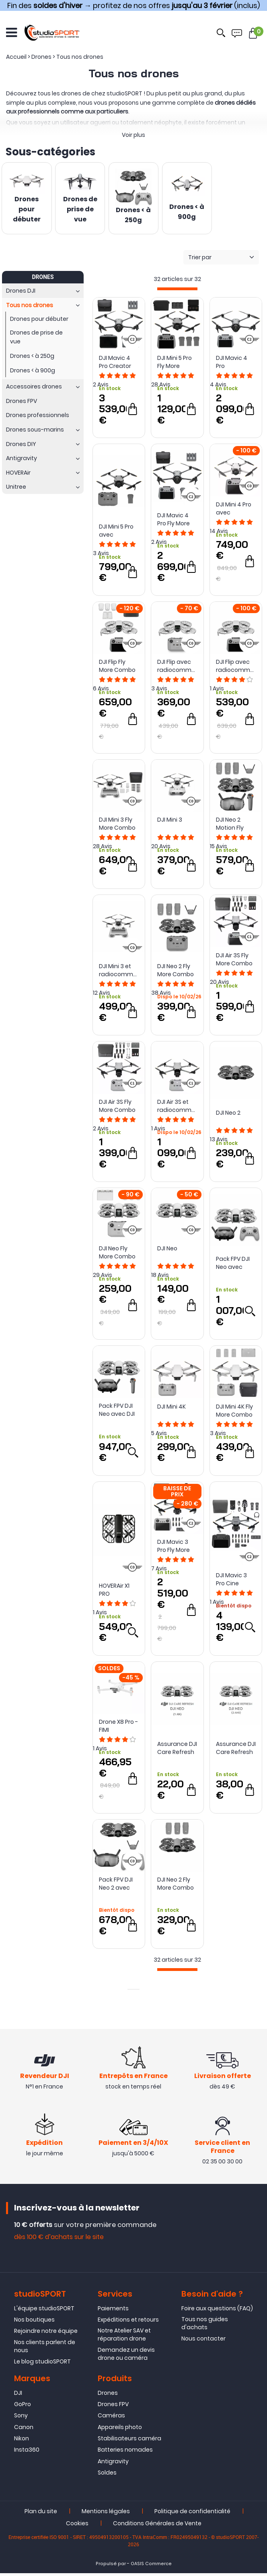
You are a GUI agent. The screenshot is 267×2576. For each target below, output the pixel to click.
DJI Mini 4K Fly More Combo (234, 1413)
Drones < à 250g (133, 215)
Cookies (77, 2526)
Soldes (107, 2476)
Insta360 (26, 2453)
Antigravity (113, 2464)
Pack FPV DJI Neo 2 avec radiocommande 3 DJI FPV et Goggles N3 (119, 1886)
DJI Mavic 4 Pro (231, 363)
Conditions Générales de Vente (157, 2526)
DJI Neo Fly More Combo (117, 1254)
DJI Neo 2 (228, 1115)
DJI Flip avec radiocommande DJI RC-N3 (177, 668)
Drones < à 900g (186, 212)
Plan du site (41, 2514)
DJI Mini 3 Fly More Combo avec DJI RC (117, 826)
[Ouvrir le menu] (11, 32)
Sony (21, 2419)
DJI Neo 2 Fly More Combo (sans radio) (175, 1886)
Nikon (21, 2441)
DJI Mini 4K (171, 1409)
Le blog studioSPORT (42, 2364)
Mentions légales (106, 2514)
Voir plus (133, 135)
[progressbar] (177, 290)
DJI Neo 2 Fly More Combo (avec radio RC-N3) (175, 972)
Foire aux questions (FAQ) (217, 2311)
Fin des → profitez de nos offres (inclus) (133, 5)
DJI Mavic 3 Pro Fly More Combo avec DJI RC (175, 1548)
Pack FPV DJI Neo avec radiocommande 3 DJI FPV (236, 1265)
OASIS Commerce (151, 2567)
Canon (23, 2430)
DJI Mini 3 (169, 822)
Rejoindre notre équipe (46, 2334)
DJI (18, 2396)
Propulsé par (111, 2567)
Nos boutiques (34, 2322)
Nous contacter (203, 2342)
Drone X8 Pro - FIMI (118, 1728)
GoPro (22, 2407)
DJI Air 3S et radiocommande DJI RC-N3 (177, 1107)
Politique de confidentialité (192, 2514)
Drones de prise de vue (80, 209)
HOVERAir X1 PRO (114, 1592)
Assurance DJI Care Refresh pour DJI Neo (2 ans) (236, 1750)
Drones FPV (113, 2407)
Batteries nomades (125, 2453)
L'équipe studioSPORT (44, 2311)
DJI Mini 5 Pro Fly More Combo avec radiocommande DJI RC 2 (177, 363)
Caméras (111, 2419)
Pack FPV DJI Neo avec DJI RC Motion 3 (117, 1412)
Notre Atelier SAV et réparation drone (124, 2338)
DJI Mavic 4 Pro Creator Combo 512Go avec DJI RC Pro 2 (118, 363)
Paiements (113, 2311)
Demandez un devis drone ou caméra (126, 2357)
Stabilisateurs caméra (129, 2441)
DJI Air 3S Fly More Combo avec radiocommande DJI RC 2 (236, 961)
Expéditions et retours (128, 2322)
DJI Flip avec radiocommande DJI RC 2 (236, 668)
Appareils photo (120, 2430)
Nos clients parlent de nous (44, 2349)
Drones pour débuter (27, 209)
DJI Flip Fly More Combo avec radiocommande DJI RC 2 (119, 668)
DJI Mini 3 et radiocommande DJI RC (119, 972)
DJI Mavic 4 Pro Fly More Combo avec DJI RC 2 (175, 521)
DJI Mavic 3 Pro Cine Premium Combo (231, 1581)
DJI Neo (167, 1250)
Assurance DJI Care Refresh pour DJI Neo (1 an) (177, 1750)
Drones (108, 2396)
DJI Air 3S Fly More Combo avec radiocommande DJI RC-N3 (119, 1107)
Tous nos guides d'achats (204, 2326)
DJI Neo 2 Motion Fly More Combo (234, 826)
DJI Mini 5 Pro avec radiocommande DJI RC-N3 (119, 533)
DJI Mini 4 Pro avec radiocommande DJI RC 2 (236, 510)
